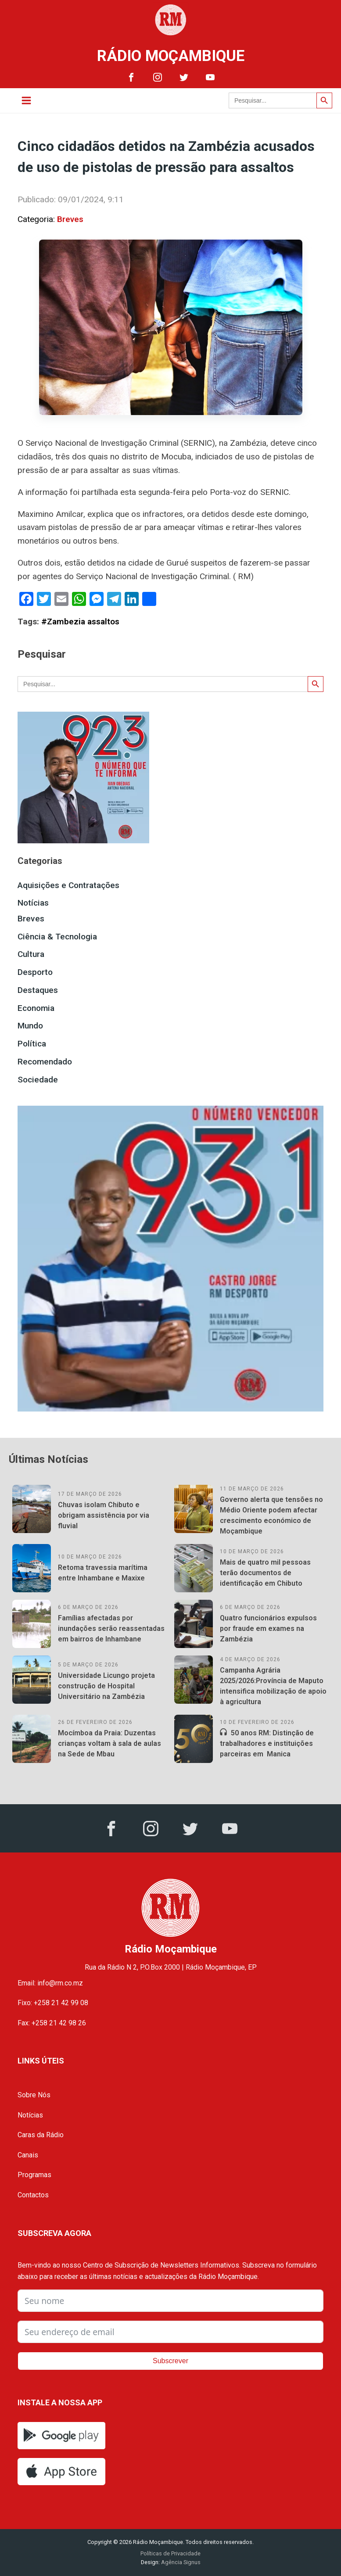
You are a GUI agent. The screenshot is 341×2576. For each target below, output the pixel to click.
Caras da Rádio (41, 2135)
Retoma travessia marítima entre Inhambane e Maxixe (102, 1572)
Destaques (38, 990)
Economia (36, 1008)
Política (32, 1044)
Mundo (30, 1026)
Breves (70, 219)
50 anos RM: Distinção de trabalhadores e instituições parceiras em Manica (267, 1743)
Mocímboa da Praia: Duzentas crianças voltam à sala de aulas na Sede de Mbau (109, 1743)
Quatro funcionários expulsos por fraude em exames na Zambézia (268, 1628)
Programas (34, 2175)
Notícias (33, 903)
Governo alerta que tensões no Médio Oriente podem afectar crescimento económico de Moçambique (271, 1515)
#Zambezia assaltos (80, 621)
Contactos (33, 2195)
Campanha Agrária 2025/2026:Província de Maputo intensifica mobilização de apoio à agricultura (273, 1686)
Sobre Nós (34, 2095)
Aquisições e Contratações (68, 885)
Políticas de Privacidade (170, 2553)
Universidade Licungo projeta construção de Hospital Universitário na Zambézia (106, 1686)
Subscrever (170, 2361)
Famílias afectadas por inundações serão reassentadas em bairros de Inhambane (111, 1628)
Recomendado (45, 1062)
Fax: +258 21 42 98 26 (52, 2023)
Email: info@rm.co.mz (50, 1983)
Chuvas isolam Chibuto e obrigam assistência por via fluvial (103, 1515)
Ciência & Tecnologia (57, 937)
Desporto (35, 972)
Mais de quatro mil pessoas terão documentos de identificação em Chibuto (265, 1572)
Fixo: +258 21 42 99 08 (53, 2003)
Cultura (31, 954)
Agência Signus (180, 2562)
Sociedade (38, 1080)
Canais (28, 2155)
